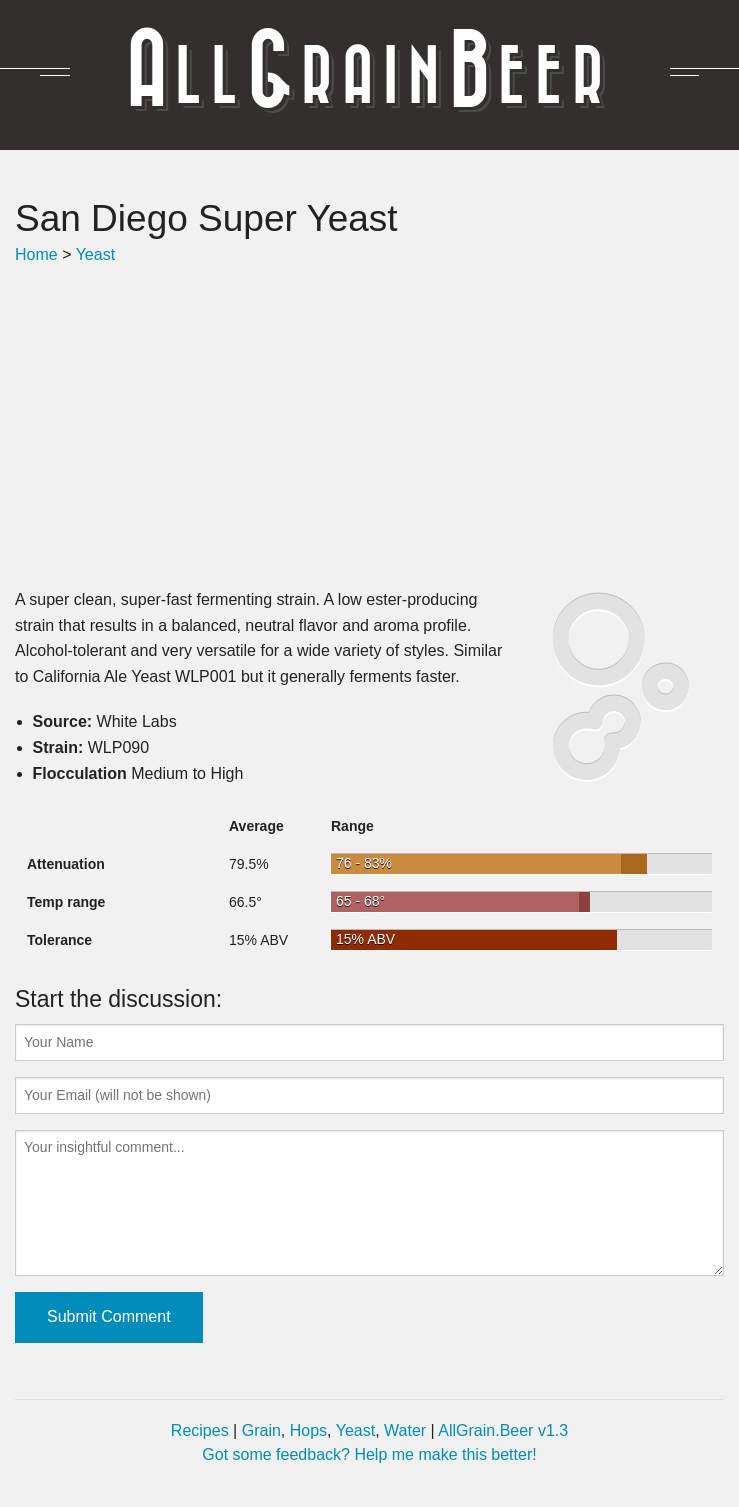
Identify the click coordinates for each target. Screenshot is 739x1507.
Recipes (200, 1430)
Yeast (95, 254)
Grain (261, 1430)
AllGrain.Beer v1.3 (503, 1430)
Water (405, 1430)
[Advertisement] (369, 427)
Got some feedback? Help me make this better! (369, 1454)
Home (36, 254)
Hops (308, 1430)
